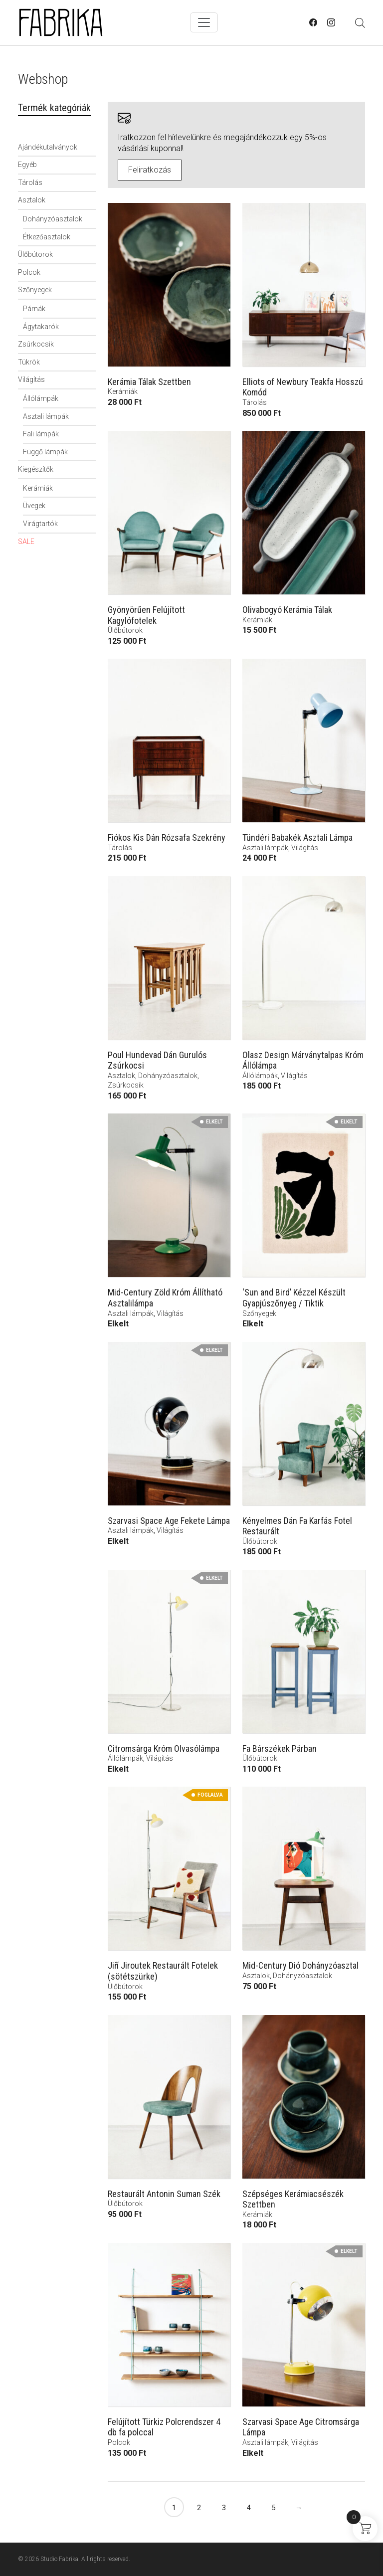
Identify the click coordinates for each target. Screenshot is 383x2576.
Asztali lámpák (46, 416)
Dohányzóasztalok (52, 219)
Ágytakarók (41, 327)
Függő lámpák (45, 452)
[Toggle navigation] (204, 22)
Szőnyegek (35, 290)
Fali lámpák (41, 434)
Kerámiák (38, 488)
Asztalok (31, 200)
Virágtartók (40, 524)
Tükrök (29, 362)
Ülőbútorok (35, 254)
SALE (26, 542)
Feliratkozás (149, 170)
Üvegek (34, 506)
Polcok (29, 272)
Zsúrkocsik (36, 344)
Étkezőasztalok (46, 237)
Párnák (34, 309)
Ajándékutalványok (47, 147)
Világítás (31, 379)
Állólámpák (40, 398)
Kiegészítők (35, 469)
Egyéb (27, 165)
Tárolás (30, 182)
